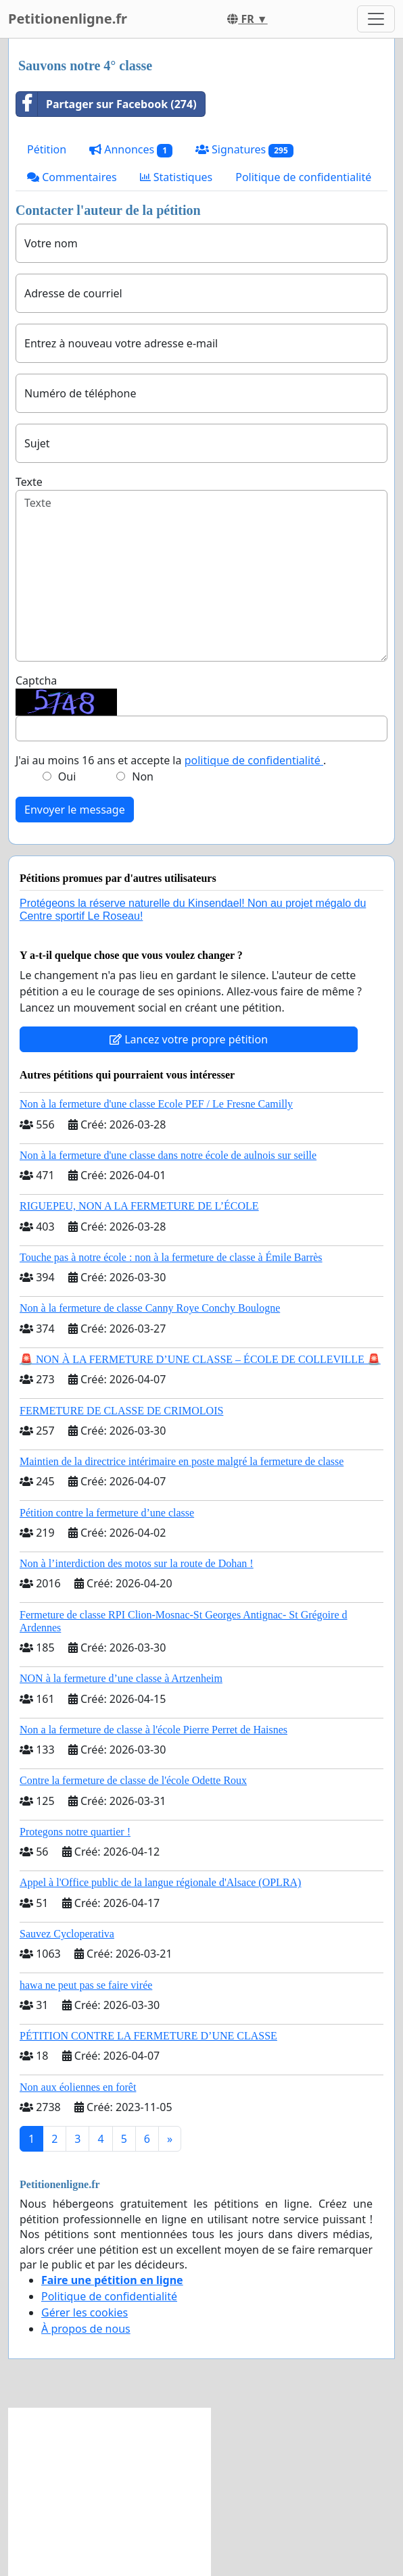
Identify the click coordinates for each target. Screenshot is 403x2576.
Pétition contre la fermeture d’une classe (107, 1512)
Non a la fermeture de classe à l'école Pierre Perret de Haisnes (153, 1729)
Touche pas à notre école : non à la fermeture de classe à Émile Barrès (171, 1257)
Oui (67, 776)
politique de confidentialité (254, 760)
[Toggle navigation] (376, 18)
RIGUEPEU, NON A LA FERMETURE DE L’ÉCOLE (139, 1206)
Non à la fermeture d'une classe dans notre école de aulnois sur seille (168, 1155)
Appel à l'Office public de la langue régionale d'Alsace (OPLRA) (160, 1882)
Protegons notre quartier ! (75, 1831)
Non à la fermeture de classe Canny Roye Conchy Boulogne (150, 1308)
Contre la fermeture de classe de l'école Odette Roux (133, 1780)
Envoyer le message (74, 809)
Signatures (244, 149)
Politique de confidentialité (303, 177)
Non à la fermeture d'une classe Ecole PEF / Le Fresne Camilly (156, 1104)
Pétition (46, 149)
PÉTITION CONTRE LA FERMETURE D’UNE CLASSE (148, 2035)
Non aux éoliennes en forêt (78, 2087)
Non (142, 776)
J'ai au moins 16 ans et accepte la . (171, 760)
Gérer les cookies (84, 2312)
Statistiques (176, 177)
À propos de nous (86, 2328)
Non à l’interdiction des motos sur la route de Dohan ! (137, 1563)
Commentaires (72, 177)
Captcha (36, 680)
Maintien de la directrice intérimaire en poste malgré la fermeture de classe (181, 1461)
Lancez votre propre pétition (189, 1039)
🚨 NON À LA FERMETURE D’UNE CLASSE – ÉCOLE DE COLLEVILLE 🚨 (200, 1359)
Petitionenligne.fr (67, 18)
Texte (29, 481)
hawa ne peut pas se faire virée (86, 1985)
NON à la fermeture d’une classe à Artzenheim (121, 1678)
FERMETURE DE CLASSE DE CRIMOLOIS (121, 1410)
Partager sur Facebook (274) (106, 104)
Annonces (130, 149)
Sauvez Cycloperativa (67, 1933)
